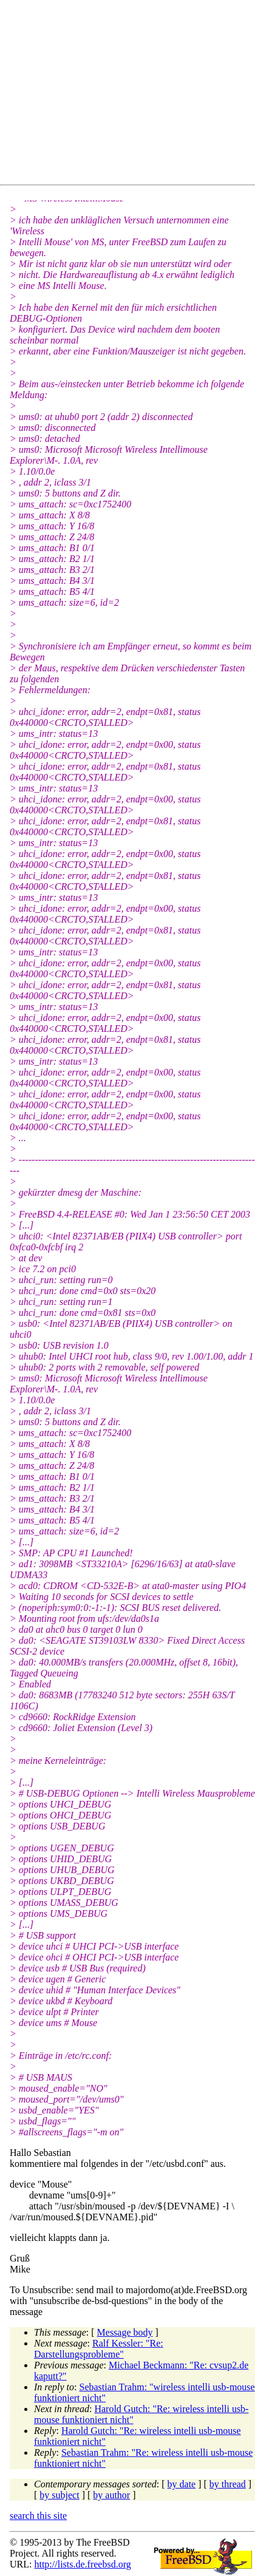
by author (111, 2495)
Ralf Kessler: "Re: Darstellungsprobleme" (98, 2348)
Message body (125, 2332)
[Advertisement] (132, 95)
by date (182, 2484)
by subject (59, 2495)
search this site (38, 2515)
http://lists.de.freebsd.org (82, 2564)
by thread (227, 2484)
